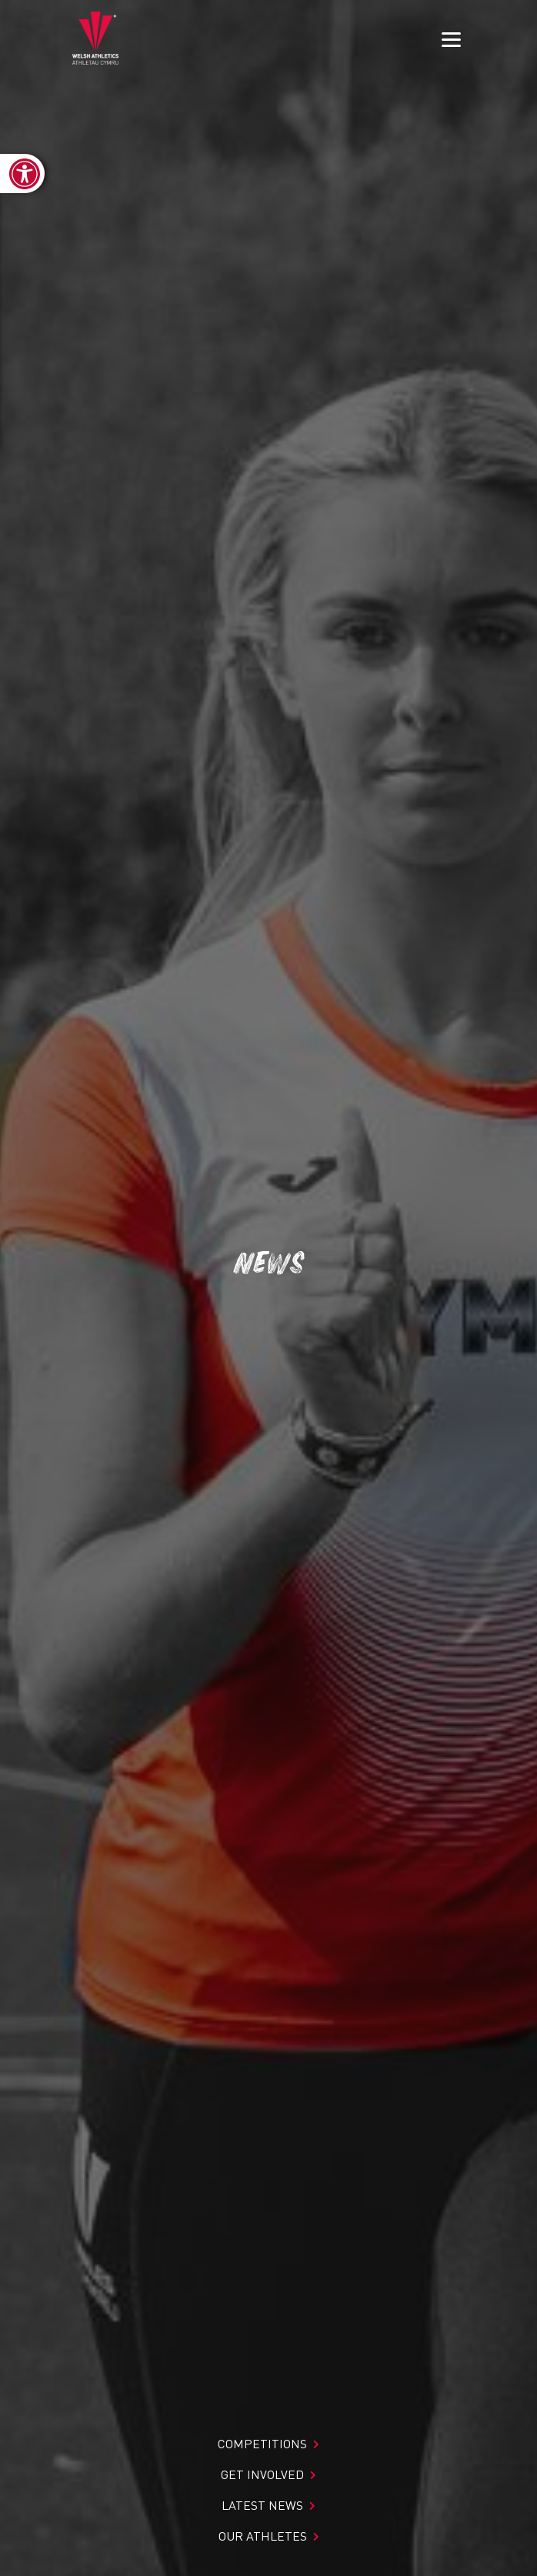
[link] (22, 173)
